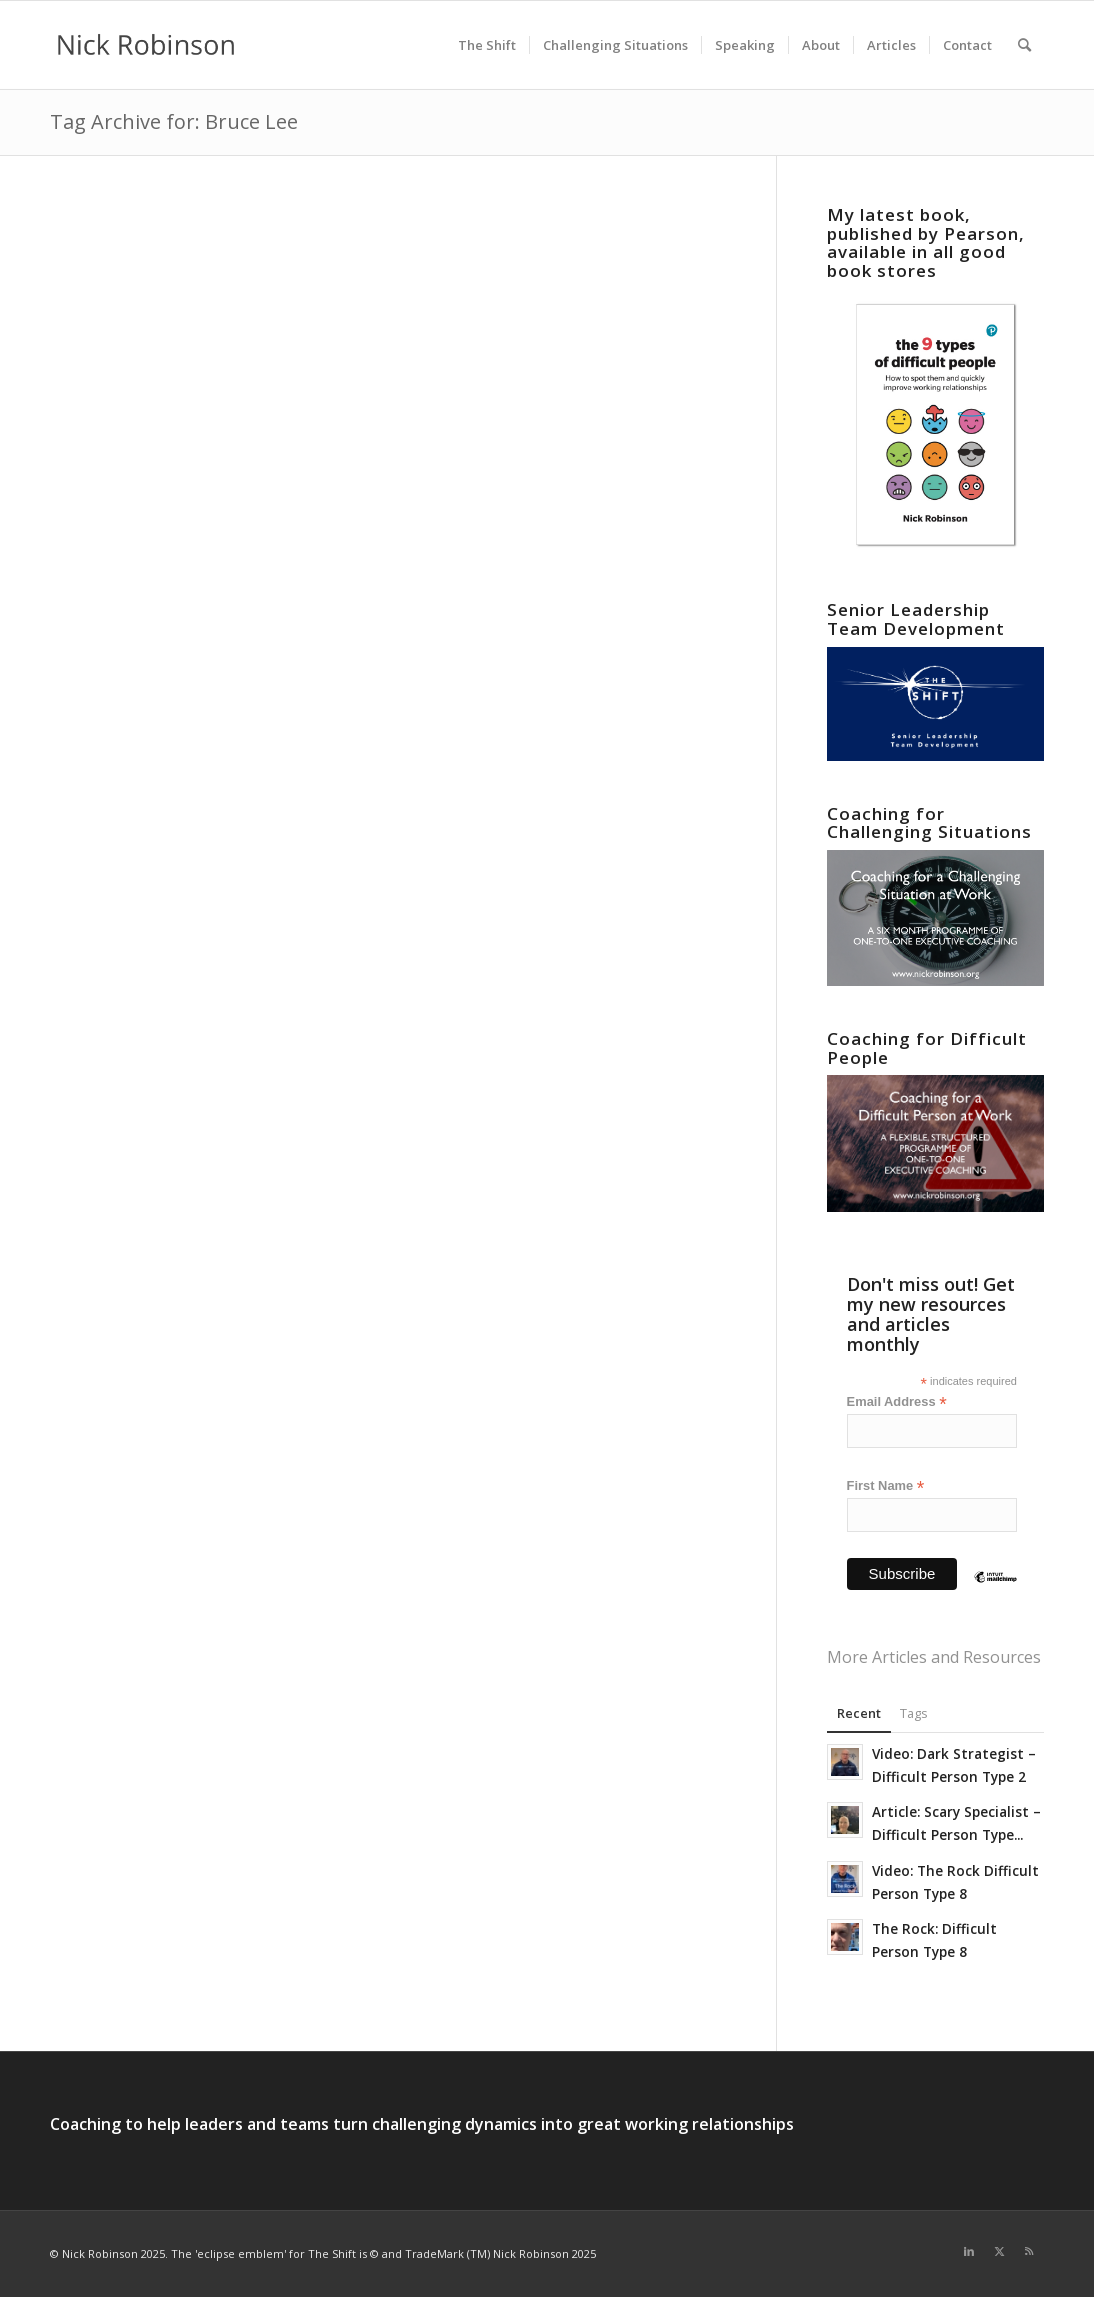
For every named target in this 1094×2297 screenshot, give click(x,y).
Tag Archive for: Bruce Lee (174, 121)
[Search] (1024, 45)
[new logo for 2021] (146, 45)
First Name (886, 1486)
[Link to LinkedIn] (969, 2251)
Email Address (897, 1402)
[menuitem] (487, 45)
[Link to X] (999, 2251)
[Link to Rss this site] (1029, 2251)
